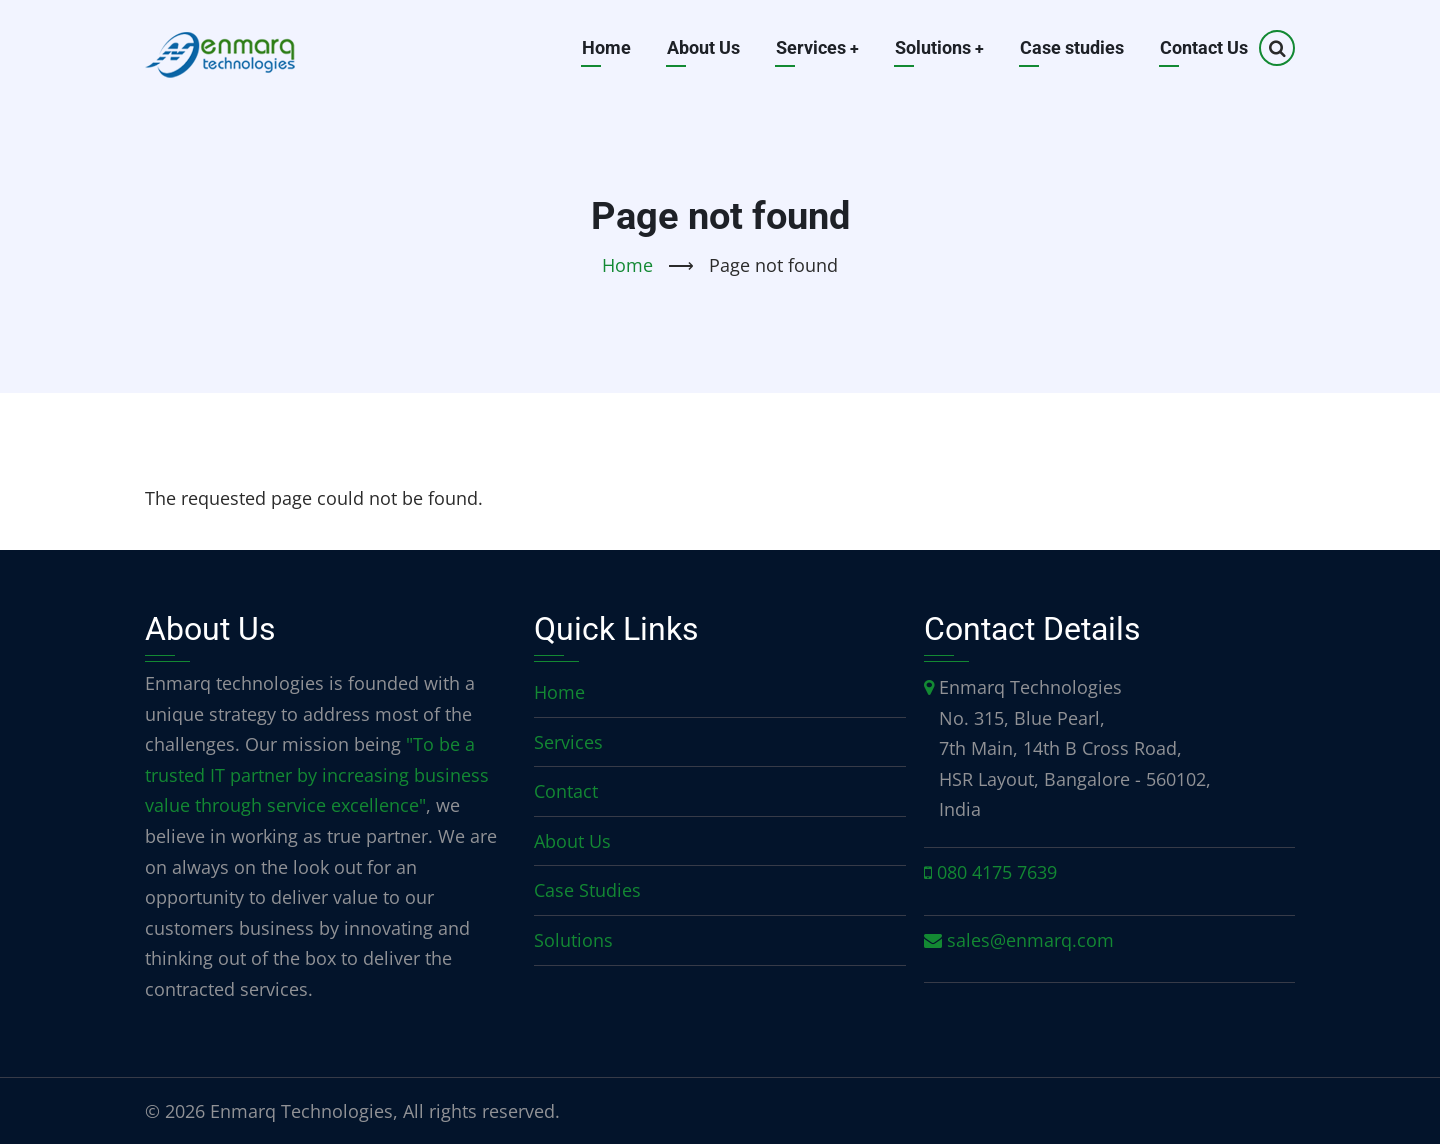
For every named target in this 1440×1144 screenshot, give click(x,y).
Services (816, 47)
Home (604, 47)
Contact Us (1204, 47)
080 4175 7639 (997, 872)
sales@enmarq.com (1030, 940)
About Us (701, 47)
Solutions (939, 47)
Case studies (1072, 47)
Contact (566, 791)
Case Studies (587, 890)
